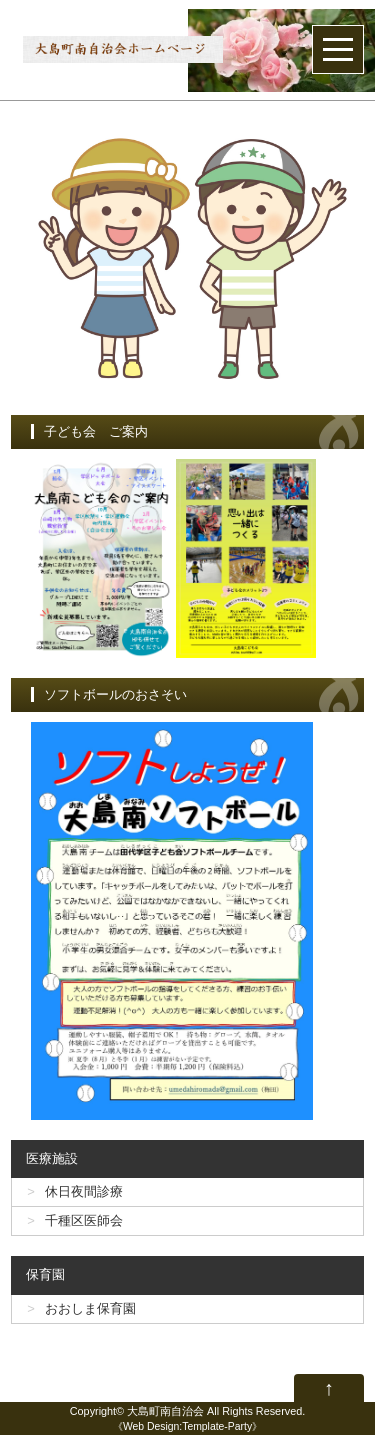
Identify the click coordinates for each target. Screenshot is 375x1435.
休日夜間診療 (84, 1191)
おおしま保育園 (90, 1308)
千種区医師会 (84, 1220)
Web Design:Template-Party (187, 1426)
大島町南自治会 (165, 1411)
